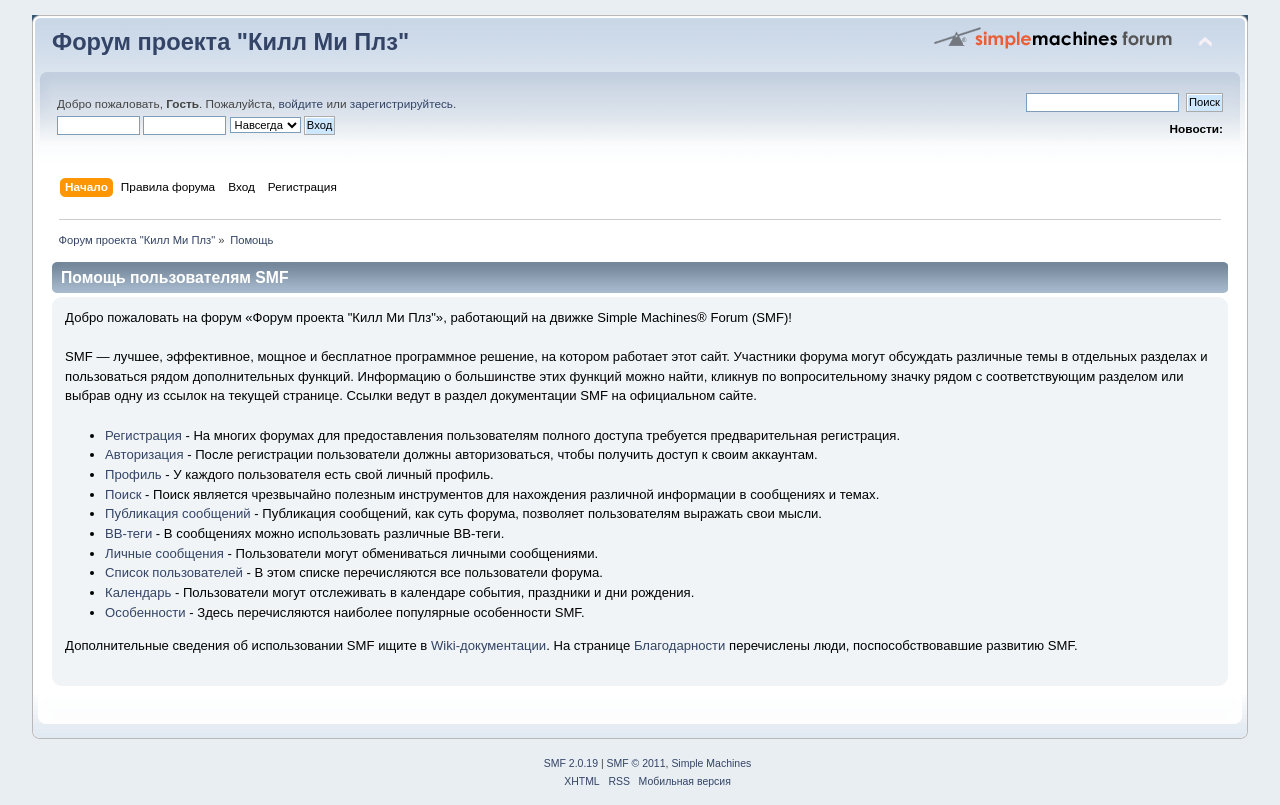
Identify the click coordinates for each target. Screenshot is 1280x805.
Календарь (138, 592)
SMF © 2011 (636, 763)
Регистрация (143, 435)
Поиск (123, 494)
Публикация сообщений (178, 513)
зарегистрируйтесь (401, 104)
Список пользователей (174, 572)
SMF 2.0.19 (571, 763)
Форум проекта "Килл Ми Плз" (230, 42)
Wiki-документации (488, 645)
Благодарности (680, 645)
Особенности (145, 612)
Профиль (133, 474)
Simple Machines (711, 763)
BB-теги (128, 533)
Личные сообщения (164, 553)
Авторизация (144, 454)
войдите (301, 104)
